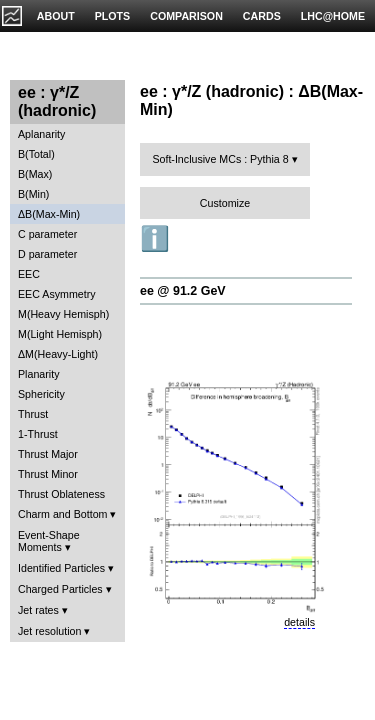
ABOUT (56, 16)
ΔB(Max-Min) (49, 214)
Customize (225, 203)
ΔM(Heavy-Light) (58, 354)
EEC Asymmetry (57, 294)
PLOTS (113, 16)
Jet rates (38, 610)
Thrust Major (48, 454)
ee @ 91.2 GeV (183, 291)
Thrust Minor (48, 474)
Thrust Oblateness (61, 494)
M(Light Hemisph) (60, 334)
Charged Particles (60, 589)
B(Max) (35, 174)
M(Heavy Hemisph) (63, 314)
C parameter (47, 234)
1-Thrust (38, 434)
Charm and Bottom (62, 514)
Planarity (38, 374)
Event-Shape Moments (49, 541)
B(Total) (36, 154)
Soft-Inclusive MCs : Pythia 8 (220, 159)
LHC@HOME (333, 16)
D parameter (47, 254)
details (299, 622)
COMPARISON (186, 16)
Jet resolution (49, 631)
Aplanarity (41, 134)
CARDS (262, 16)
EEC (29, 274)
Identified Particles (61, 568)
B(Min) (33, 194)
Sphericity (41, 394)
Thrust (33, 414)
